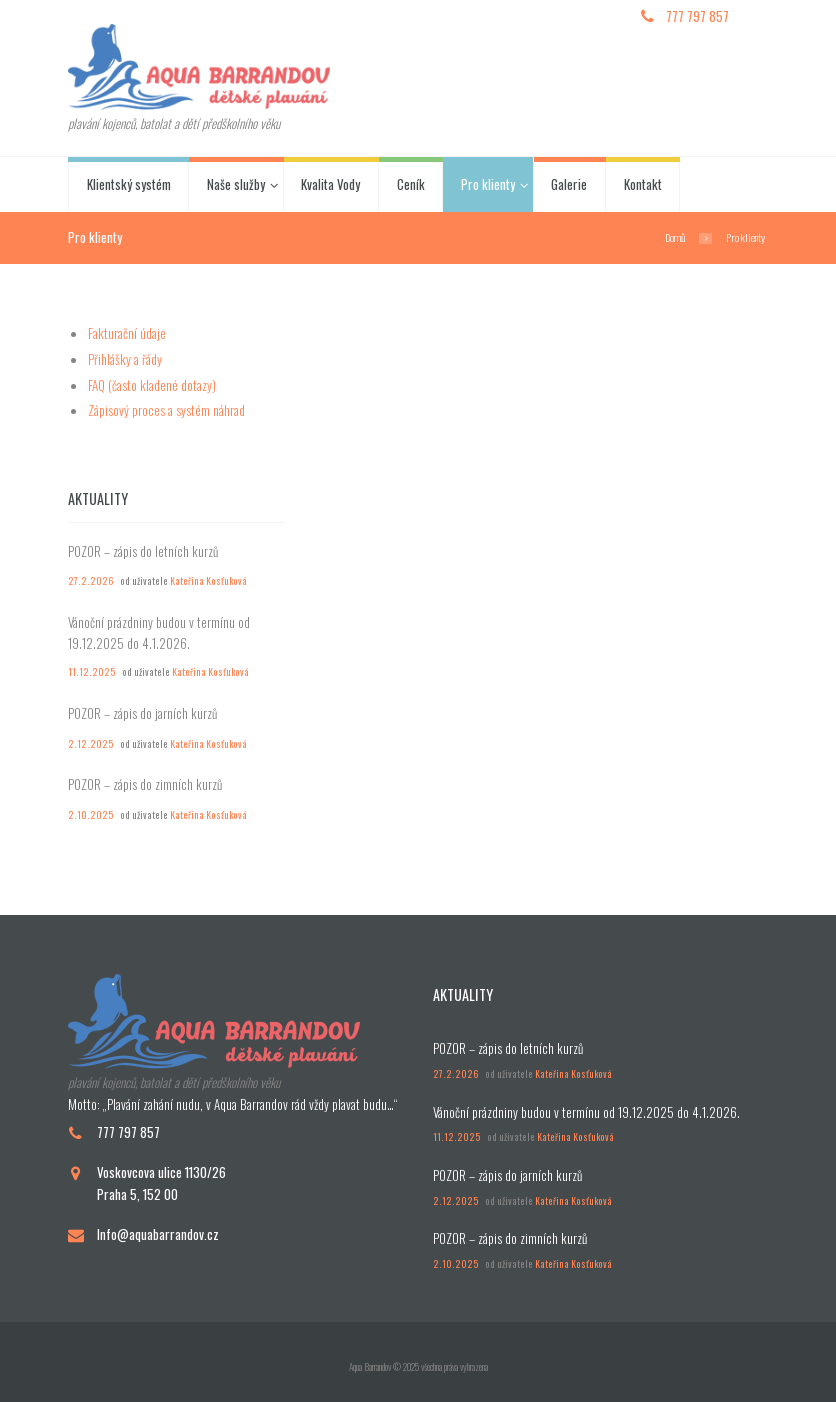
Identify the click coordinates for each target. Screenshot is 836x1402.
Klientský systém (129, 184)
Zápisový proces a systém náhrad (166, 410)
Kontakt (643, 184)
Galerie (569, 184)
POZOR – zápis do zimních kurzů (145, 784)
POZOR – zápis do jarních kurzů (142, 713)
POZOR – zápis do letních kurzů (143, 551)
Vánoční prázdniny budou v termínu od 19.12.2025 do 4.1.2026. (159, 633)
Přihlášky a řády (125, 359)
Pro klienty (488, 184)
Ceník (411, 184)
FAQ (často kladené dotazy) (152, 385)
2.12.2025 (91, 744)
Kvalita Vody (330, 184)
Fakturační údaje (127, 333)
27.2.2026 (91, 581)
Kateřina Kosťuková (208, 581)
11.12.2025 (92, 672)
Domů (675, 237)
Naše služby (236, 184)
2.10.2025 (91, 815)
